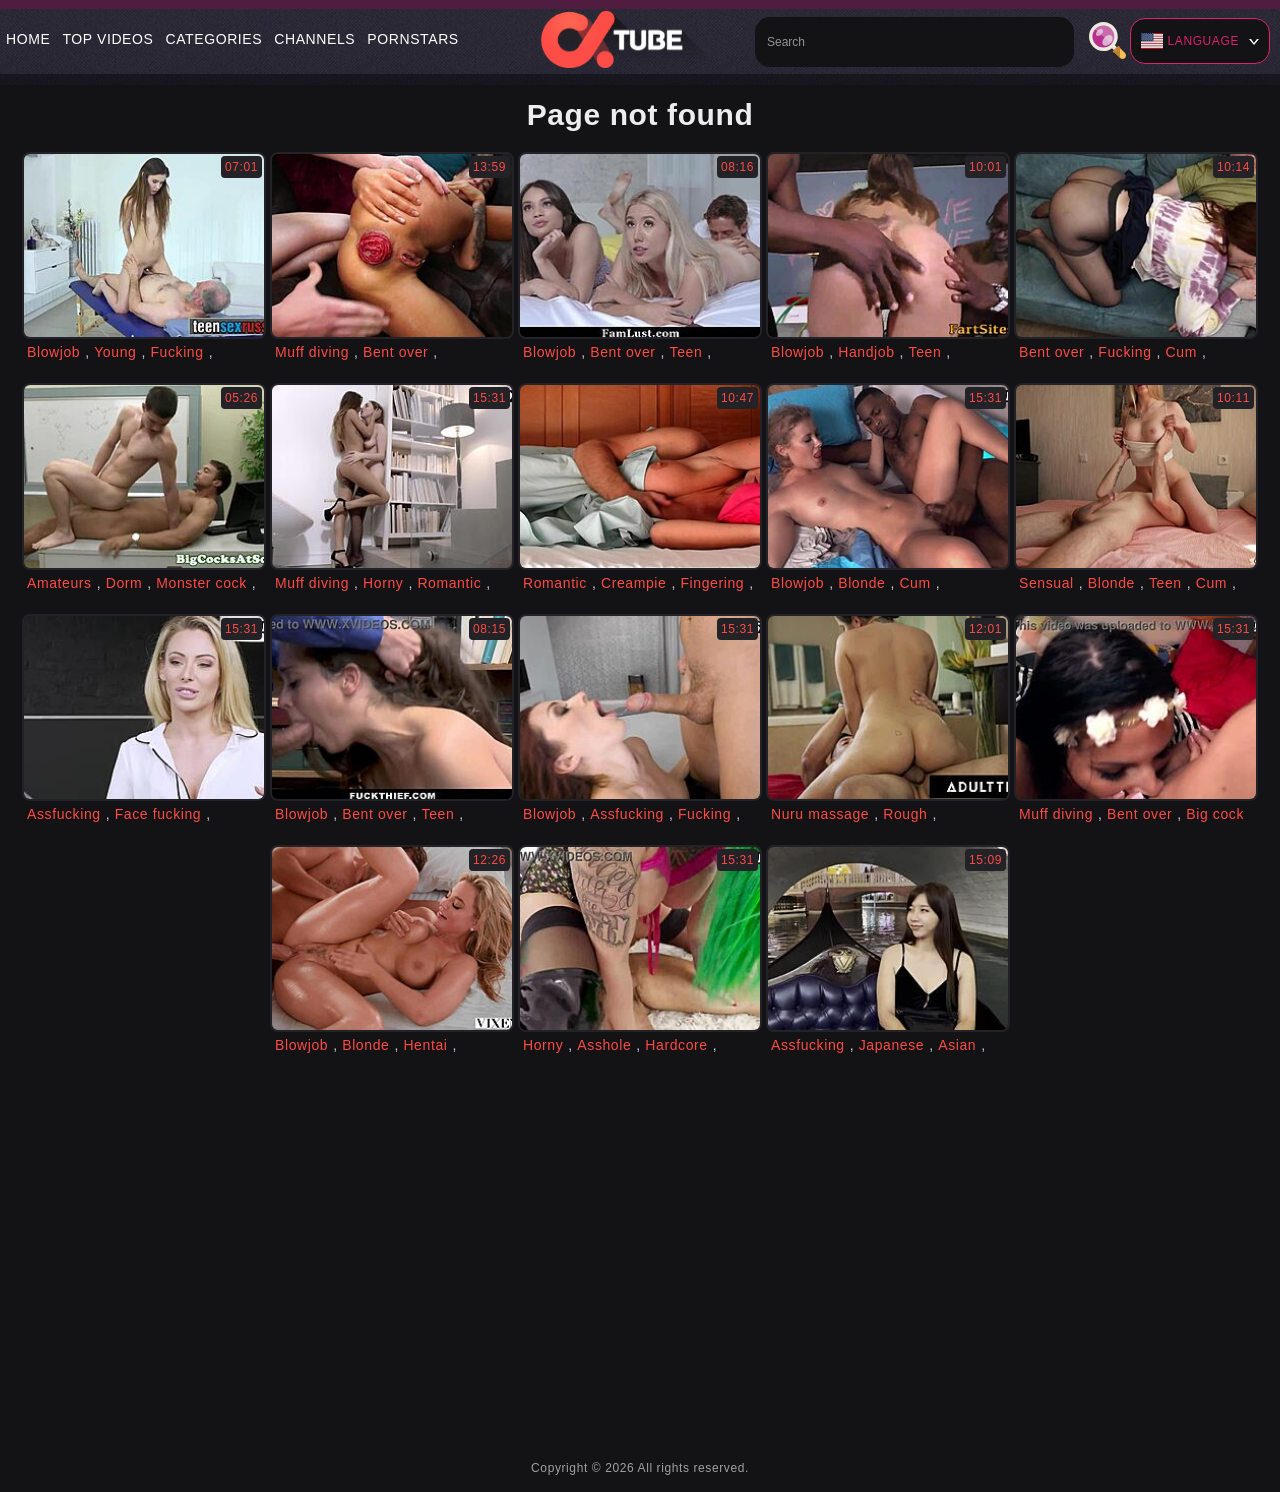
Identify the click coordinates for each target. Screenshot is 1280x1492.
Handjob (866, 352)
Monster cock (201, 583)
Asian (957, 1045)
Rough (905, 814)
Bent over (395, 352)
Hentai (425, 1045)
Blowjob (53, 352)
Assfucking (64, 814)
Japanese (892, 1045)
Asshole (604, 1045)
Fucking (176, 352)
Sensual (1046, 583)
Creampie (634, 583)
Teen (686, 352)
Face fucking (158, 814)
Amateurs (59, 583)
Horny (383, 583)
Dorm (124, 583)
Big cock (1215, 814)
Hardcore (676, 1045)
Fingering (712, 583)
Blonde (861, 583)
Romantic (449, 583)
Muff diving (312, 352)
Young (115, 352)
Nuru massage (820, 814)
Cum (1181, 352)
